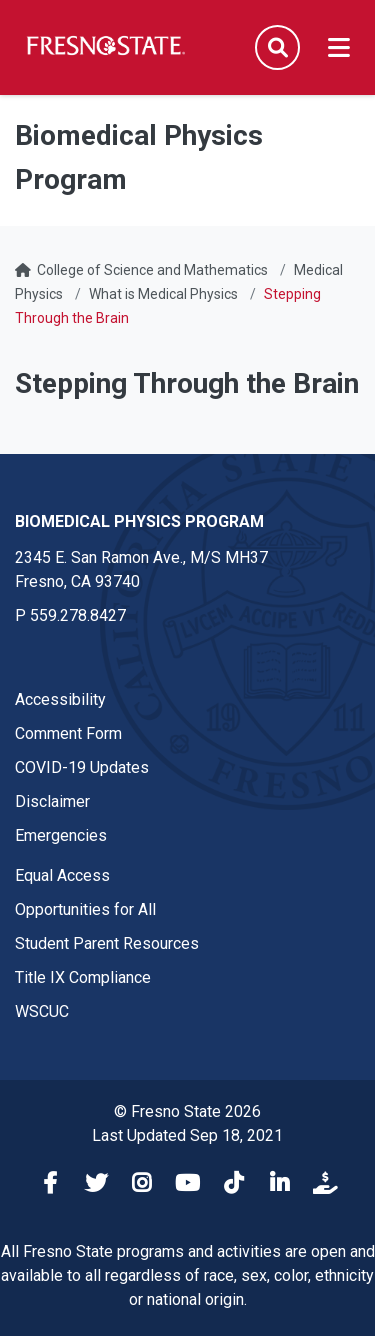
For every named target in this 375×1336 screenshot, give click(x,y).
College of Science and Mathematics (152, 270)
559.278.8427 (78, 615)
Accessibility (60, 699)
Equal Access (62, 875)
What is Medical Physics (163, 294)
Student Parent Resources (107, 943)
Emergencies (61, 835)
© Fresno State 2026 (187, 1111)
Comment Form (68, 733)
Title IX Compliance (83, 977)
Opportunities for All (85, 909)
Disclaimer (52, 801)
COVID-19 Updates (82, 767)
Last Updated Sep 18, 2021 (187, 1135)
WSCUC (42, 1011)
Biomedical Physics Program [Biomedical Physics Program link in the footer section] (139, 521)
